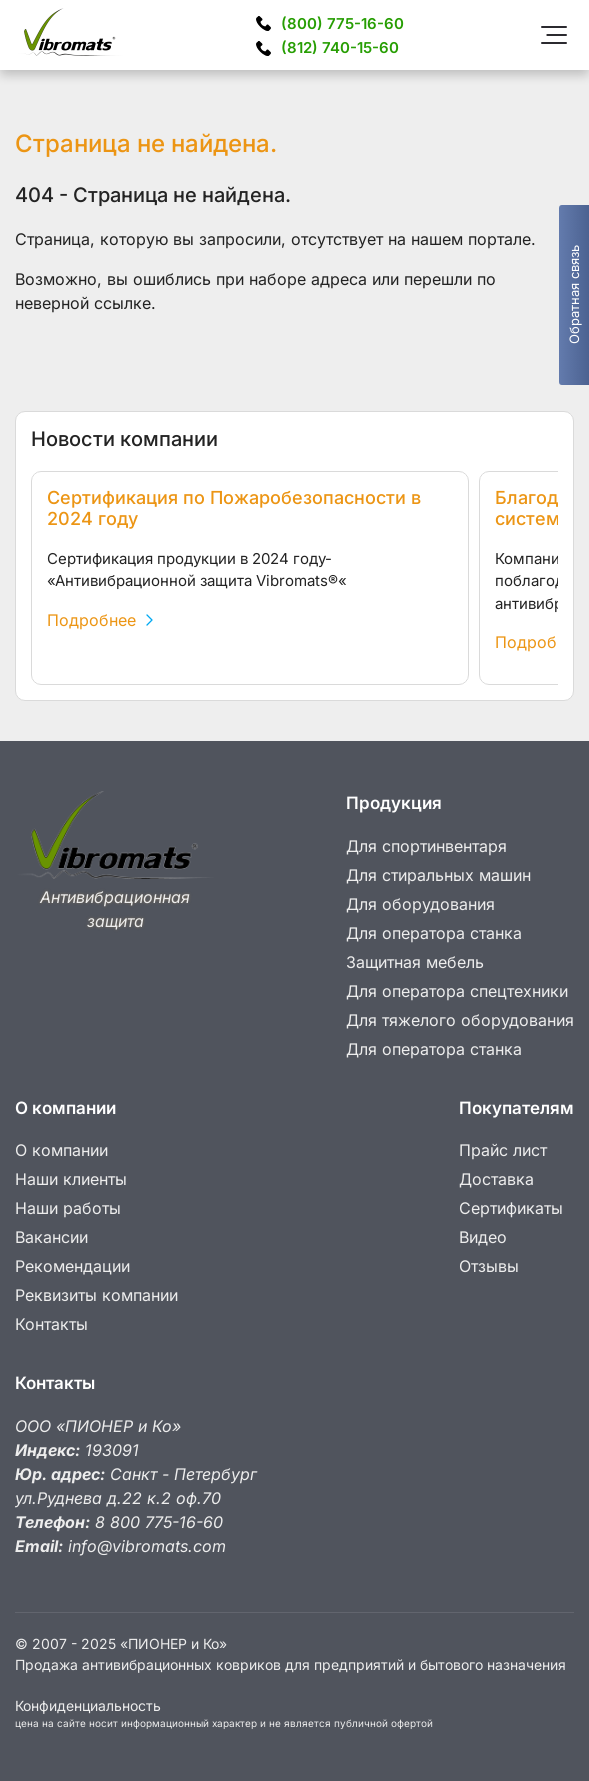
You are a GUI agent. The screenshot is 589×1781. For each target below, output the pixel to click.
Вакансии (51, 1237)
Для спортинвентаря (426, 846)
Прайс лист (503, 1150)
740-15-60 (340, 47)
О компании (61, 1150)
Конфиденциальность (88, 1705)
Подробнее (100, 620)
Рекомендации (72, 1266)
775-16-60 (342, 23)
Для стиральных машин (438, 875)
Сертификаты (511, 1208)
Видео (483, 1237)
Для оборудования (420, 904)
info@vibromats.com (147, 1546)
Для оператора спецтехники (457, 991)
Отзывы (489, 1266)
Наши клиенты (71, 1179)
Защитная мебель (415, 962)
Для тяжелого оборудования (460, 1020)
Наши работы (68, 1208)
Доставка (496, 1179)
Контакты (51, 1324)
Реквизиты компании (96, 1295)
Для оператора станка (434, 933)
